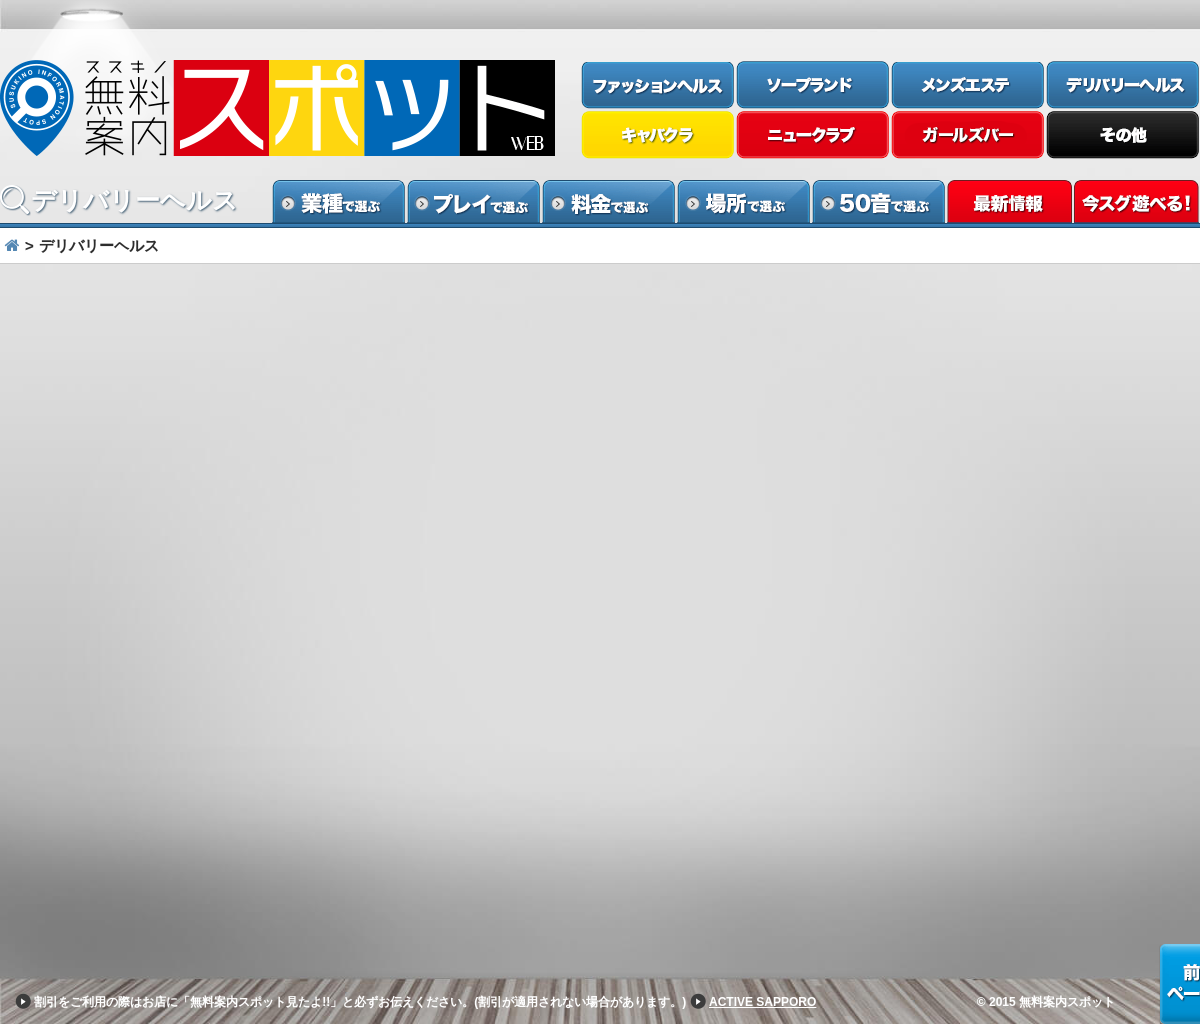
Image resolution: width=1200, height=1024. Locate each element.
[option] (600, 284)
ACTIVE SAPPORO (762, 1002)
